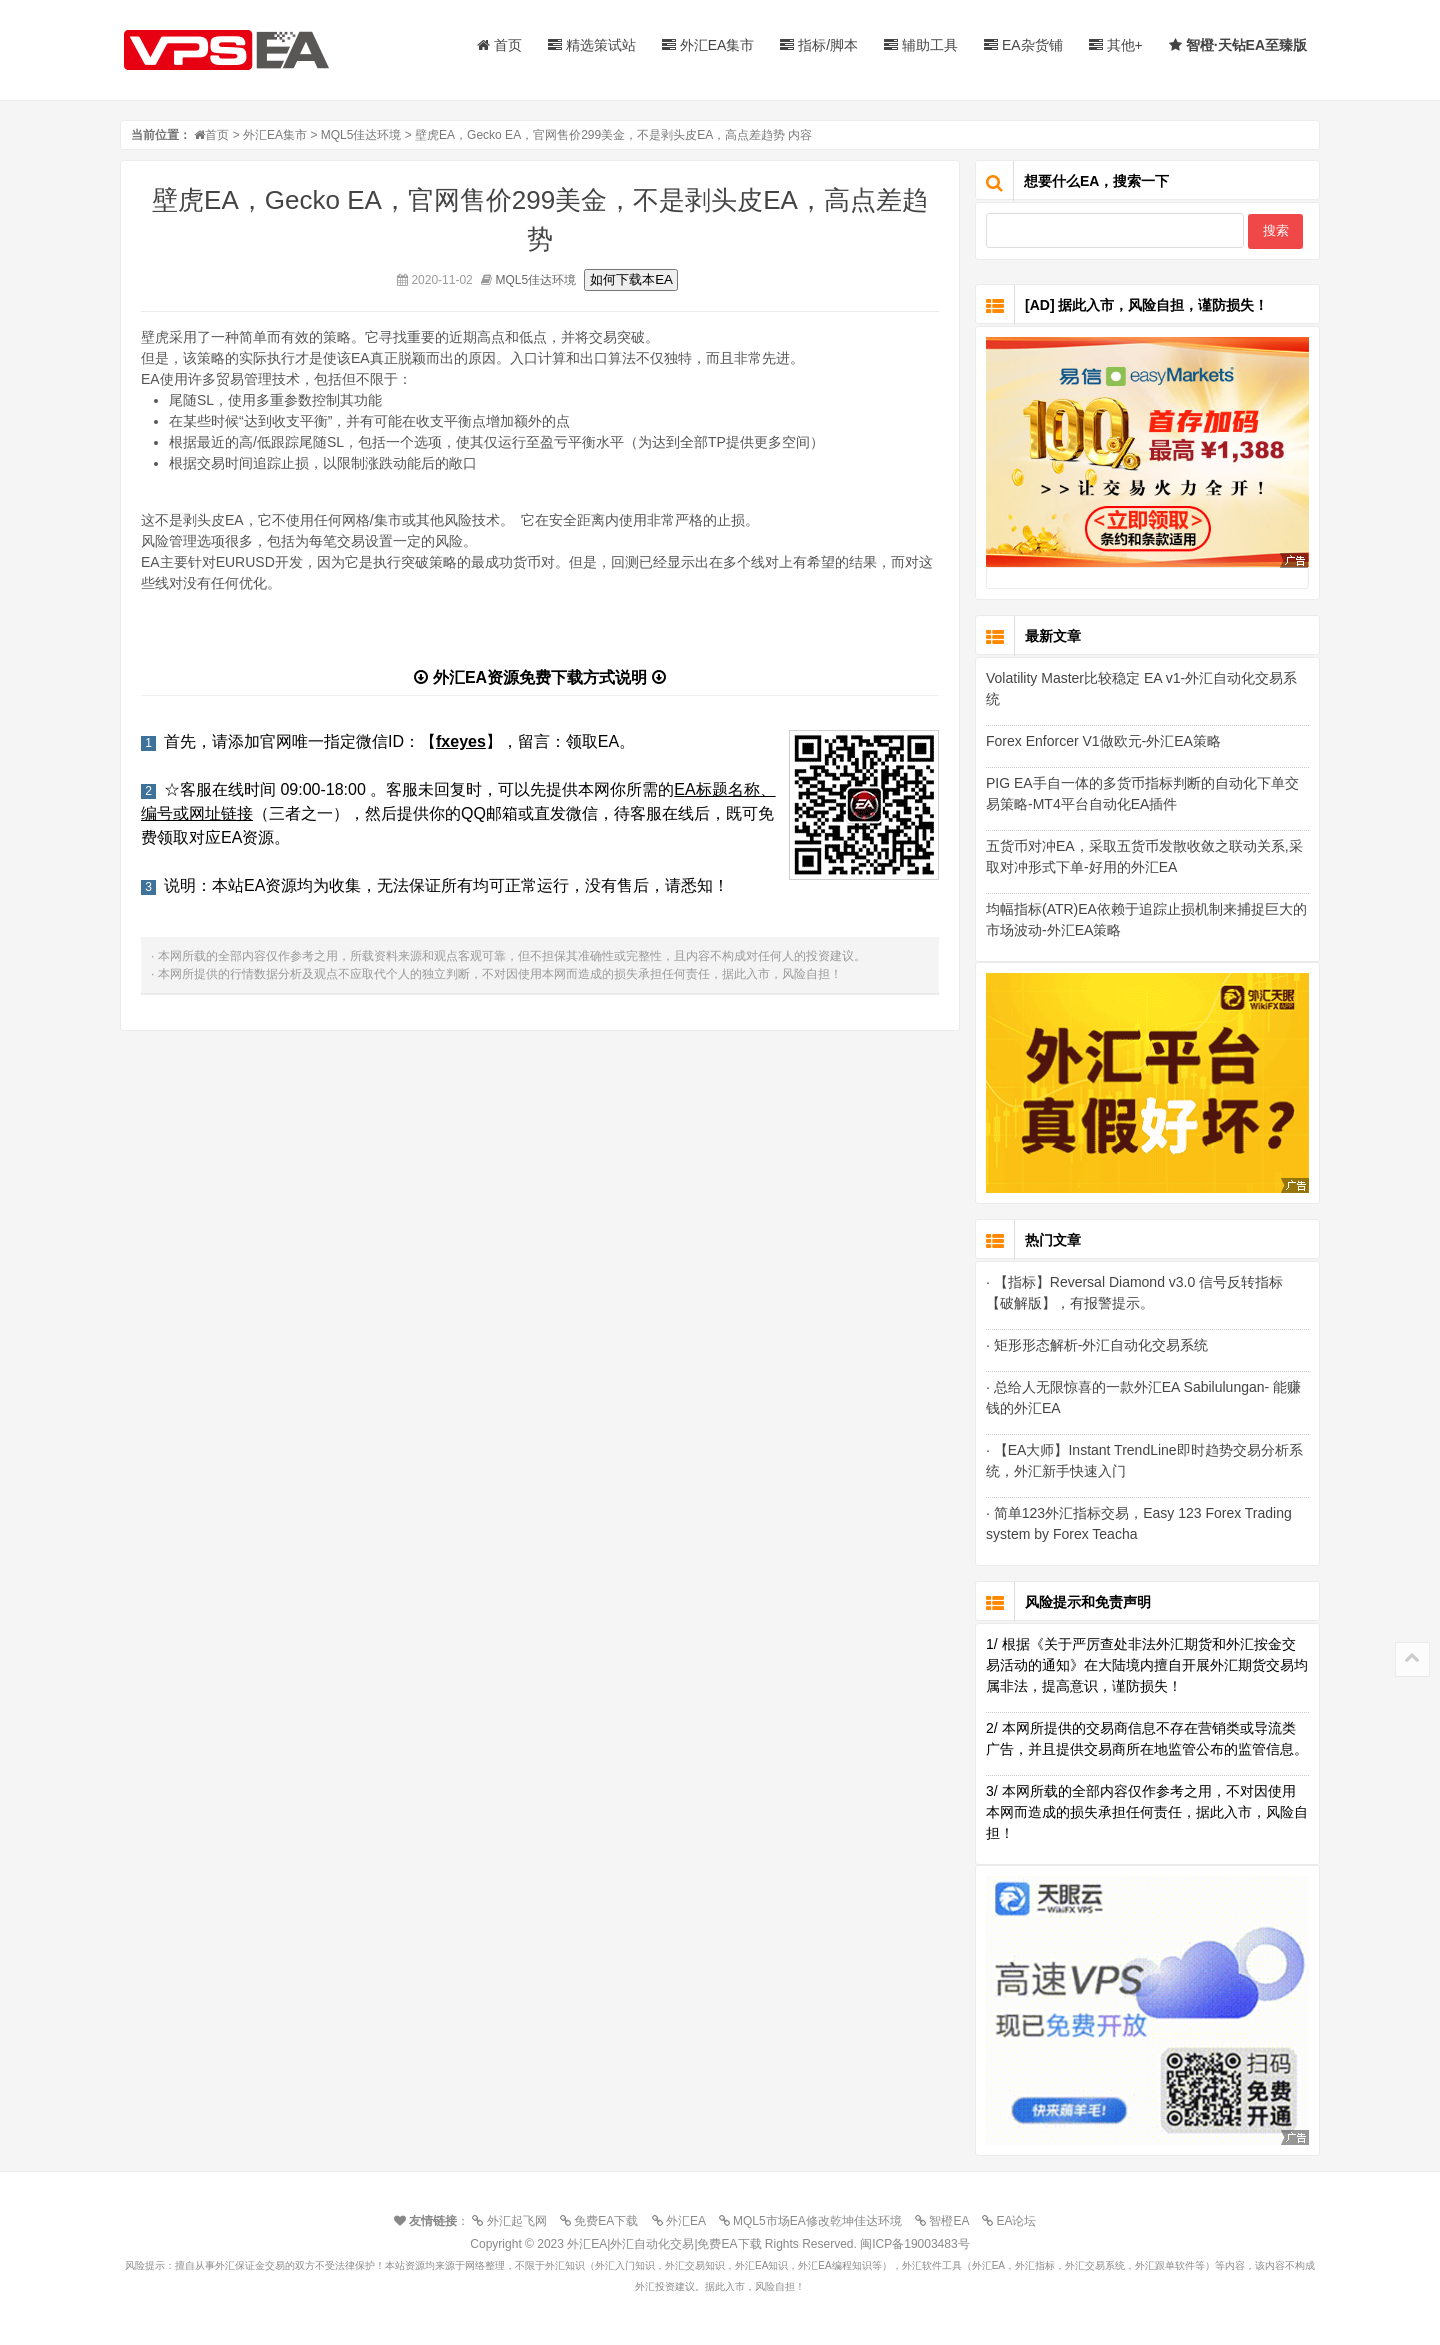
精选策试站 (592, 45)
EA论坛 (1014, 2221)
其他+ (1116, 45)
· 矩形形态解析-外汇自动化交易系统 (1097, 1345)
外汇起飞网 (514, 2221)
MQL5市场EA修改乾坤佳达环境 (815, 2221)
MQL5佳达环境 (361, 135)
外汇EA (684, 2221)
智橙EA (947, 2221)
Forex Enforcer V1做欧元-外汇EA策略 (1103, 741)
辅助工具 (921, 45)
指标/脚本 (819, 45)
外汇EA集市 (708, 45)
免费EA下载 (604, 2221)
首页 (499, 45)
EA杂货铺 (1023, 45)
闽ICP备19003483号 (914, 2244)
